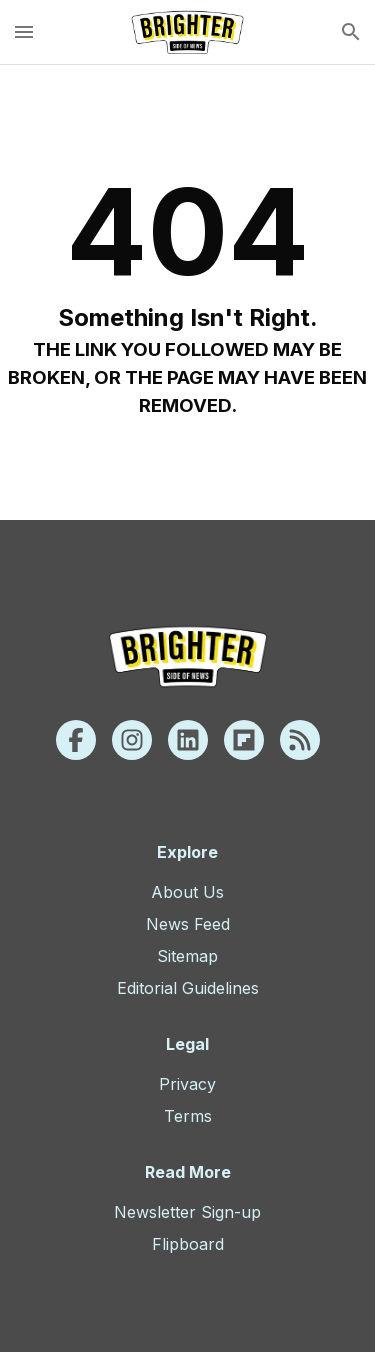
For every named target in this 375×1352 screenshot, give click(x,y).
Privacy (187, 1084)
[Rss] (300, 740)
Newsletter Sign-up (187, 1212)
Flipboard (188, 1244)
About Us (187, 892)
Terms (188, 1116)
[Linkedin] (188, 740)
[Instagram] (132, 740)
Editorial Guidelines (188, 988)
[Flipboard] (244, 740)
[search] (351, 32)
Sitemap (187, 956)
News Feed (188, 924)
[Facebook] (76, 740)
